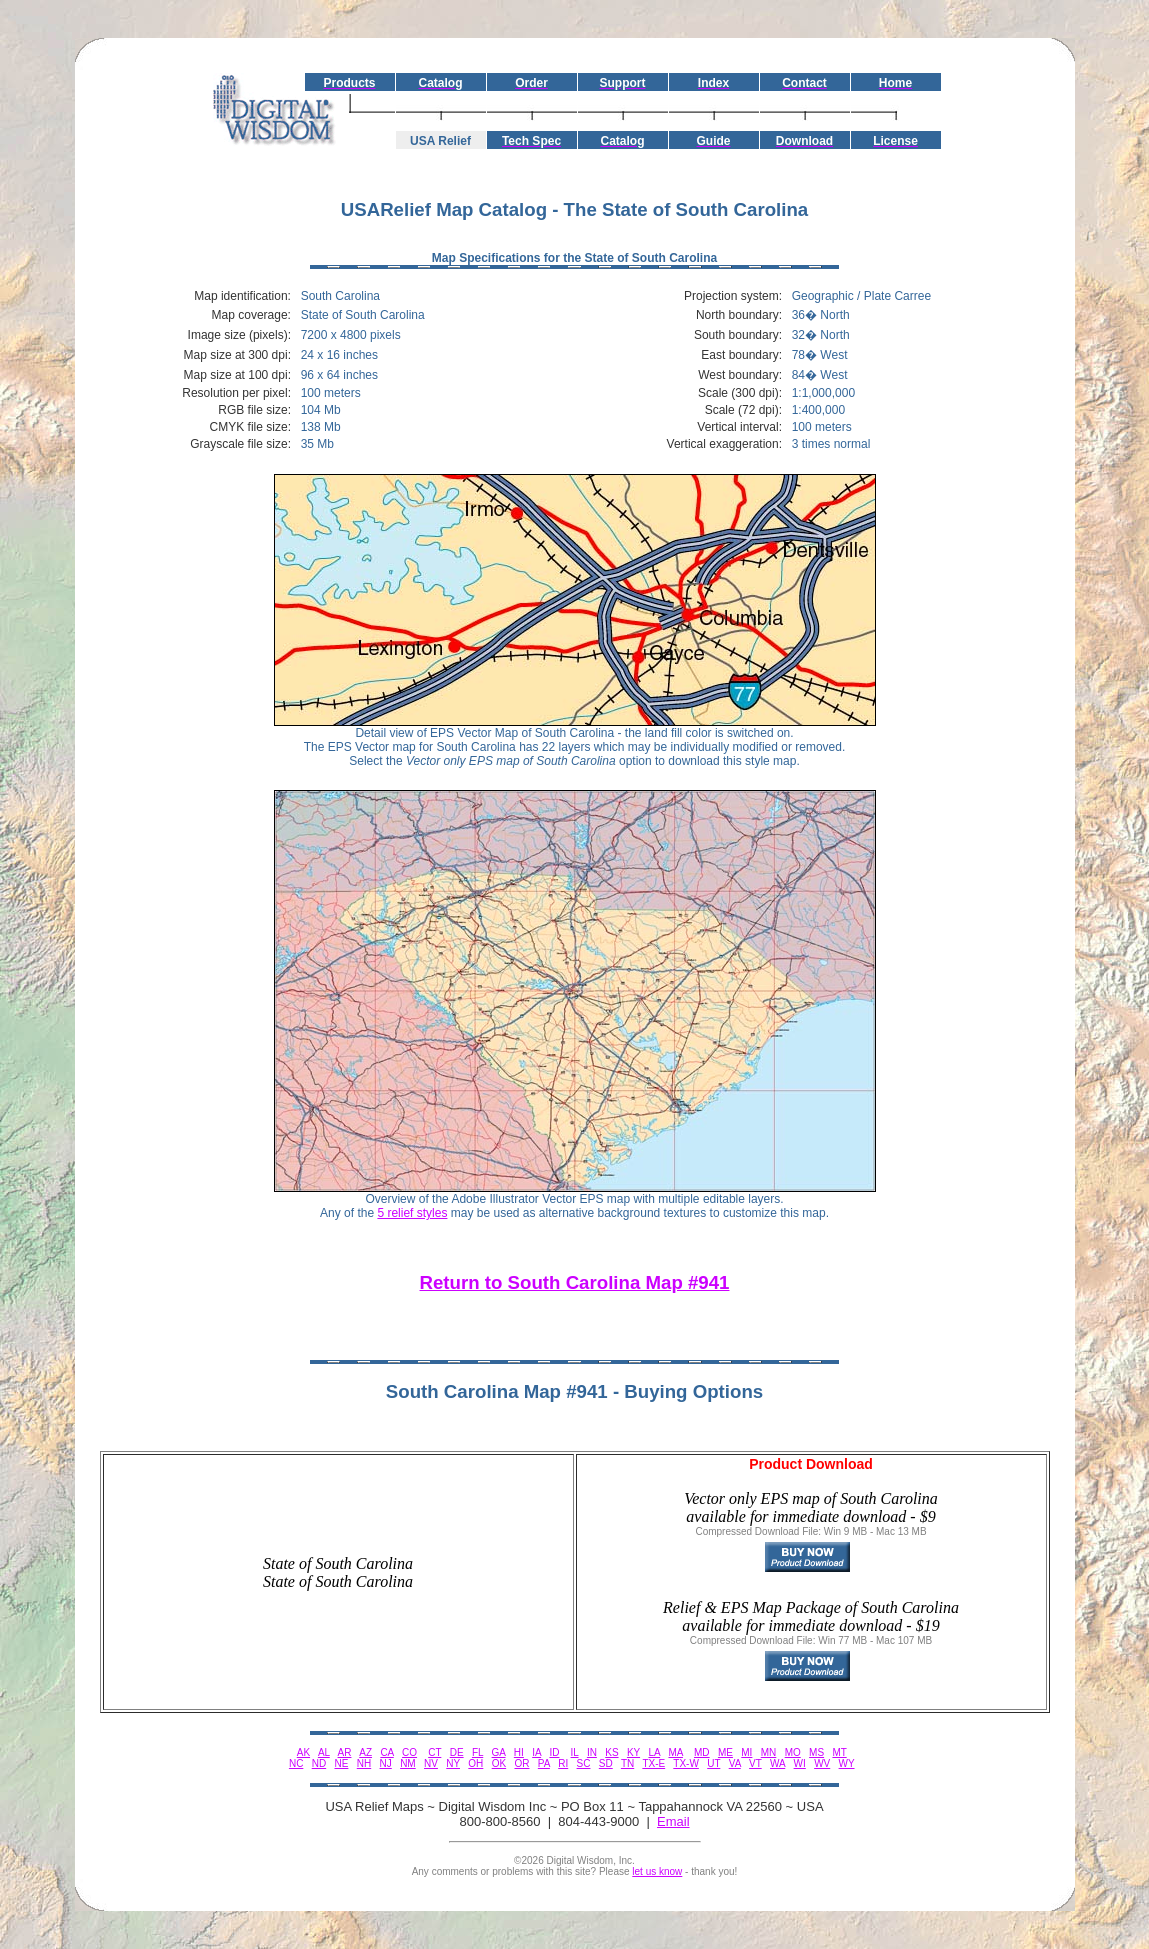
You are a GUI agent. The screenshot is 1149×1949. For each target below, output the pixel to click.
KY (633, 1752)
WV (822, 1763)
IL (575, 1752)
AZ (365, 1752)
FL (477, 1752)
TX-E (653, 1763)
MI (746, 1752)
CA (386, 1752)
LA (654, 1752)
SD (606, 1763)
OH (475, 1763)
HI (519, 1752)
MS (816, 1752)
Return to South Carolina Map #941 (575, 1282)
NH (364, 1763)
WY (847, 1763)
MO (793, 1752)
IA (536, 1752)
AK (303, 1752)
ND (319, 1763)
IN (592, 1752)
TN (627, 1763)
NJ (386, 1763)
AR (345, 1752)
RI (563, 1763)
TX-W (686, 1763)
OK (499, 1763)
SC (584, 1763)
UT (713, 1763)
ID (554, 1752)
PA (544, 1763)
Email (673, 1821)
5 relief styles (412, 1213)
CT (434, 1752)
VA (735, 1763)
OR (521, 1763)
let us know (657, 1871)
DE (457, 1752)
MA (675, 1752)
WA (777, 1763)
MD (702, 1752)
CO (409, 1752)
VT (755, 1763)
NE (342, 1763)
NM (408, 1763)
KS (611, 1752)
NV (431, 1763)
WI (800, 1763)
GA (499, 1752)
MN (769, 1752)
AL (324, 1752)
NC (296, 1763)
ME (725, 1752)
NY (453, 1763)
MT (839, 1752)
